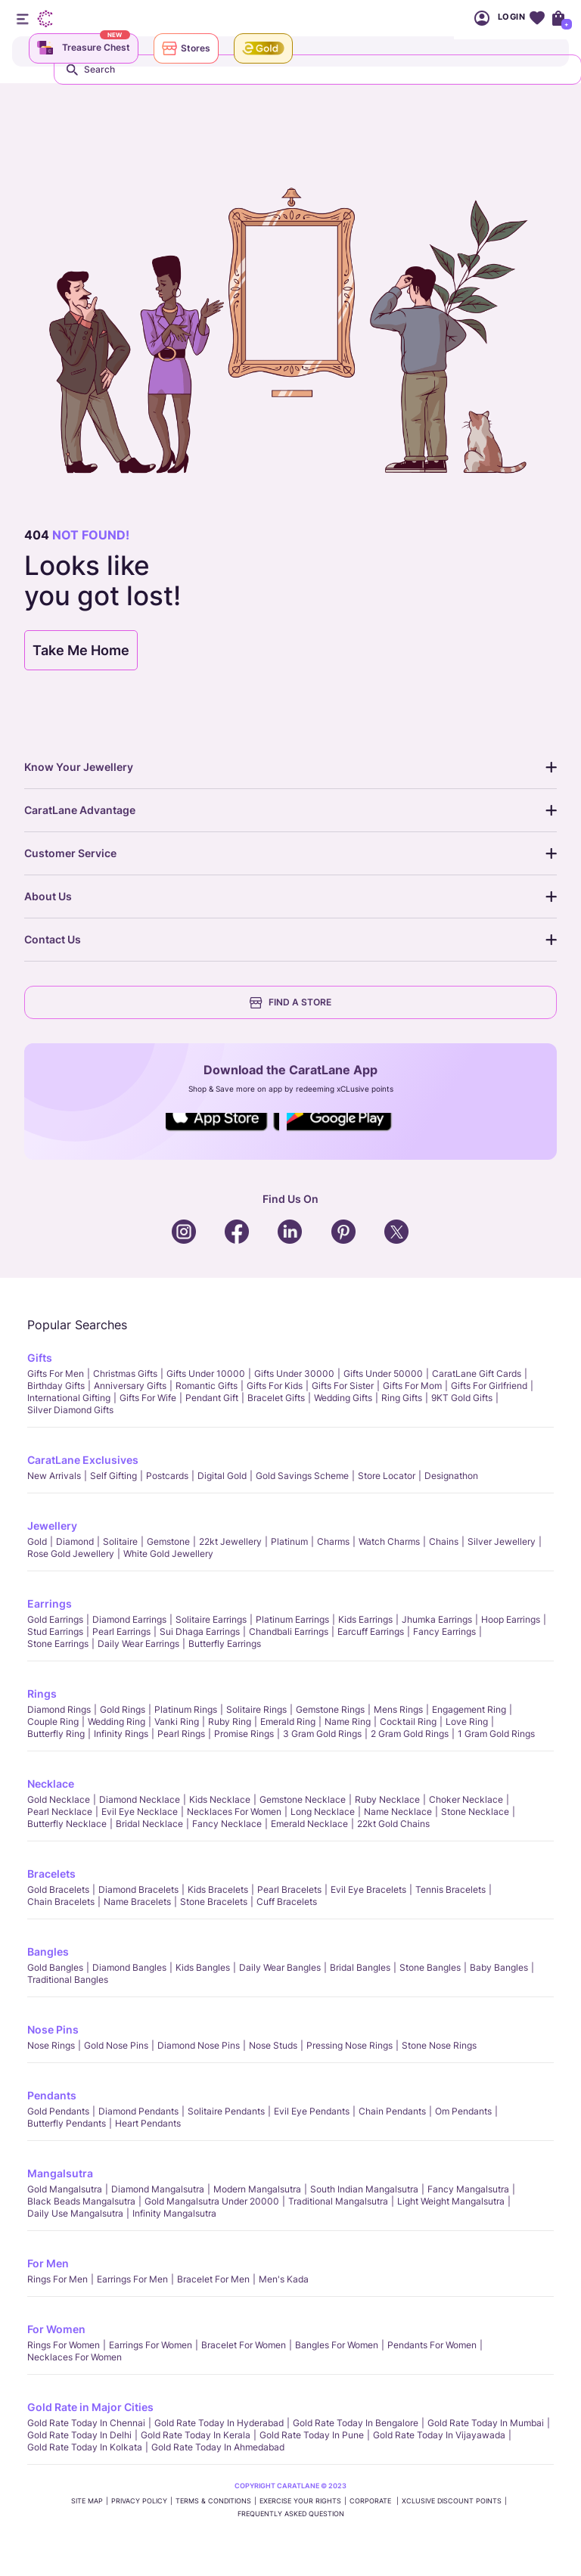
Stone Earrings (58, 1643)
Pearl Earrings (121, 1631)
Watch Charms (389, 1541)
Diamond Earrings (129, 1619)
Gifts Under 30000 (294, 1373)
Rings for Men (57, 2279)
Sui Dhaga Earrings (200, 1631)
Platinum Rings (185, 1709)
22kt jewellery (230, 1541)
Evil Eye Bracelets (368, 1889)
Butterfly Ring (56, 1733)
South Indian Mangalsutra (364, 2189)
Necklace (50, 1783)
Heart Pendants (148, 2123)
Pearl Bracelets (289, 1889)
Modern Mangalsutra (257, 2189)
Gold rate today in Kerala (195, 2435)
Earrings (49, 1603)
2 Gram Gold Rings (410, 1733)
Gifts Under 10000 (205, 1373)
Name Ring (348, 1721)
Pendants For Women (432, 2345)
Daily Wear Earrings (138, 1643)
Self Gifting (113, 1475)
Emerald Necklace (309, 1823)
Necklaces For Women (234, 1811)
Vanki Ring (176, 1721)
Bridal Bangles (360, 1967)
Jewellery (52, 1525)
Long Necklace (322, 1811)
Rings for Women (63, 2345)
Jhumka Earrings (437, 1619)
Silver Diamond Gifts (70, 1409)
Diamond (75, 1541)
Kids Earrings (365, 1619)
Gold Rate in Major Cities (90, 2406)
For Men (48, 2263)
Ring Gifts (401, 1397)
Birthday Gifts (56, 1385)
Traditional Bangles (67, 1979)
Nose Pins (53, 2029)
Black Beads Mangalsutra (81, 2201)
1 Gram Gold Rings (496, 1733)
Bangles (48, 1951)
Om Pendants (463, 2111)
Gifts (39, 1357)
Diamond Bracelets (138, 1889)
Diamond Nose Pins (198, 2045)
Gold (37, 1541)
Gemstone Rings (330, 1709)
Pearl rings (181, 1733)
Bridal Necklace (149, 1823)
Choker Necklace (466, 1799)
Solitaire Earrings (211, 1619)
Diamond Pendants (138, 2111)
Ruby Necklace (387, 1799)
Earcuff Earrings (370, 1631)
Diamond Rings (59, 1709)
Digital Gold (222, 1475)
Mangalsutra (60, 2173)
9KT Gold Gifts (461, 1397)
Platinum (289, 1541)
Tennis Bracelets (450, 1889)
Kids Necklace (219, 1799)
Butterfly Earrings (224, 1643)
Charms (333, 1541)
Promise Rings (244, 1733)
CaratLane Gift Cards (476, 1373)
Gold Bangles (55, 1967)
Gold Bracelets (58, 1889)
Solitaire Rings (256, 1709)
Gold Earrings (55, 1619)
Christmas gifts (125, 1373)
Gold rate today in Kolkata (84, 2447)
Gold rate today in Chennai (86, 2422)
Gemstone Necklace (302, 1799)
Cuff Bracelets (286, 1901)
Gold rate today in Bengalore (355, 2422)
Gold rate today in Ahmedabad (217, 2447)
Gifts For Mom (412, 1385)
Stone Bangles (430, 1967)
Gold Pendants (58, 2111)
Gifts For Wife (148, 1397)
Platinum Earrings (292, 1619)
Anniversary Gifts (130, 1385)
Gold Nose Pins (116, 2045)
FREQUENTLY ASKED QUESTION (291, 2513)
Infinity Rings (121, 1733)
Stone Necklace (475, 1811)
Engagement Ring (469, 1709)
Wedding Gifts (343, 1397)
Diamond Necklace (139, 1799)
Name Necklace (398, 1811)
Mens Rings (398, 1709)
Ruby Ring (229, 1721)
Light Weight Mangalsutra (451, 2201)
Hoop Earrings (510, 1619)
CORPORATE (371, 2501)
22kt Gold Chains (393, 1823)
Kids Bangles (203, 1967)
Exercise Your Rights (300, 2501)
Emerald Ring (287, 1721)
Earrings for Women (150, 2345)
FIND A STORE (290, 1002)
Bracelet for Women (243, 2345)
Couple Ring (53, 1721)
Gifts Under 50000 (383, 1373)
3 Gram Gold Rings (322, 1733)
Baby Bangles (499, 1967)
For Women (56, 2329)
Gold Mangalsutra (64, 2189)
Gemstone (168, 1541)
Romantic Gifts (207, 1385)
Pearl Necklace (59, 1811)
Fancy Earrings (444, 1631)
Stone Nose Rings (439, 2045)
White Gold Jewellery (168, 1553)
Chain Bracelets (61, 1901)
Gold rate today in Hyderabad (219, 2422)
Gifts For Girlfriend (489, 1385)
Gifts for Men (55, 1373)
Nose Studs (273, 2045)
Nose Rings (51, 2045)
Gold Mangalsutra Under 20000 (211, 2201)
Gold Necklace (58, 1799)
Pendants (51, 2095)
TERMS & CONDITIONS (213, 2501)
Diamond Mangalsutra (157, 2189)
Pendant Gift (211, 1397)
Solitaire (120, 1541)
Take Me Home (81, 650)
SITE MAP (87, 2501)
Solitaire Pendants (226, 2111)
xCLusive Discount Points (452, 2501)
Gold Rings (122, 1709)
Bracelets (51, 1873)
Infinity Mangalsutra (174, 2213)
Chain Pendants (392, 2111)
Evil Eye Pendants (312, 2111)
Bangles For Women (336, 2345)
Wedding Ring (116, 1721)
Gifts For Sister (343, 1385)
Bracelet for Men (213, 2279)
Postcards (167, 1475)
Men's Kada (284, 2279)
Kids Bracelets (218, 1889)
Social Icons (222, 1132)
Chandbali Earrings (288, 1631)
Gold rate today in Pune (311, 2435)
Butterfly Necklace (67, 1823)
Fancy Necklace (227, 1823)
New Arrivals (54, 1475)
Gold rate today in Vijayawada (439, 2435)
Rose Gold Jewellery (70, 1553)
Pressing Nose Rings (349, 2045)
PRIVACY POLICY (139, 2501)
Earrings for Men (132, 2279)
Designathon (451, 1475)
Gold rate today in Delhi (79, 2435)
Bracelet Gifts (276, 1397)
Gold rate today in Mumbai (485, 2422)
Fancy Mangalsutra (468, 2189)
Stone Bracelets (213, 1901)
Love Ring (467, 1721)
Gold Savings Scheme (302, 1475)
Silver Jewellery (502, 1541)
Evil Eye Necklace (139, 1811)
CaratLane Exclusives (82, 1459)
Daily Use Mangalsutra (75, 2213)
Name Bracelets (137, 1901)
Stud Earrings (55, 1631)
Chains (443, 1541)
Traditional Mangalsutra (338, 2201)
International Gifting (68, 1397)
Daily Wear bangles (280, 1967)
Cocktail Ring (408, 1721)
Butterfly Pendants (66, 2123)
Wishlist (537, 18)
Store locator (386, 1475)
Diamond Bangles (129, 1967)
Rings (42, 1693)
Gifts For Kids (275, 1385)
